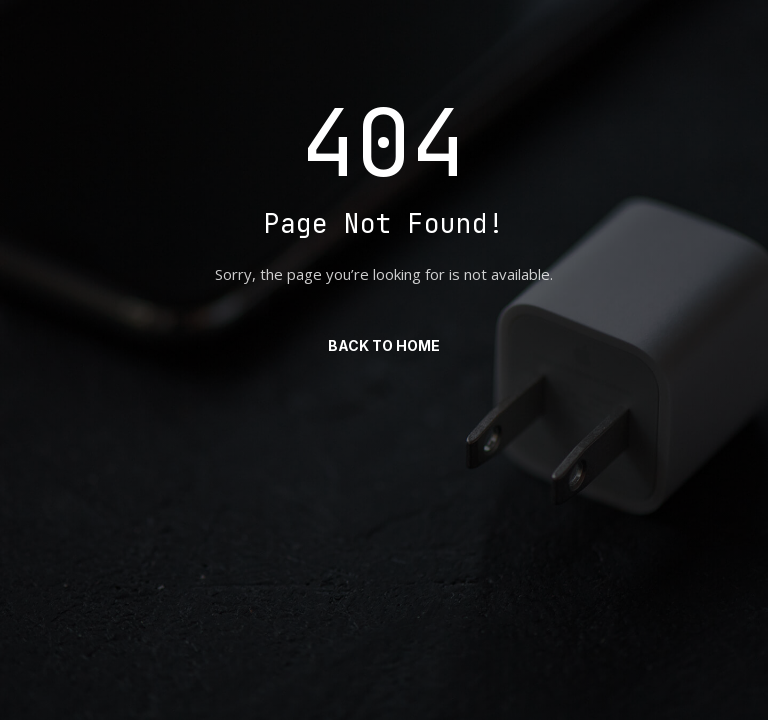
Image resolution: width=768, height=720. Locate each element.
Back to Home (384, 345)
